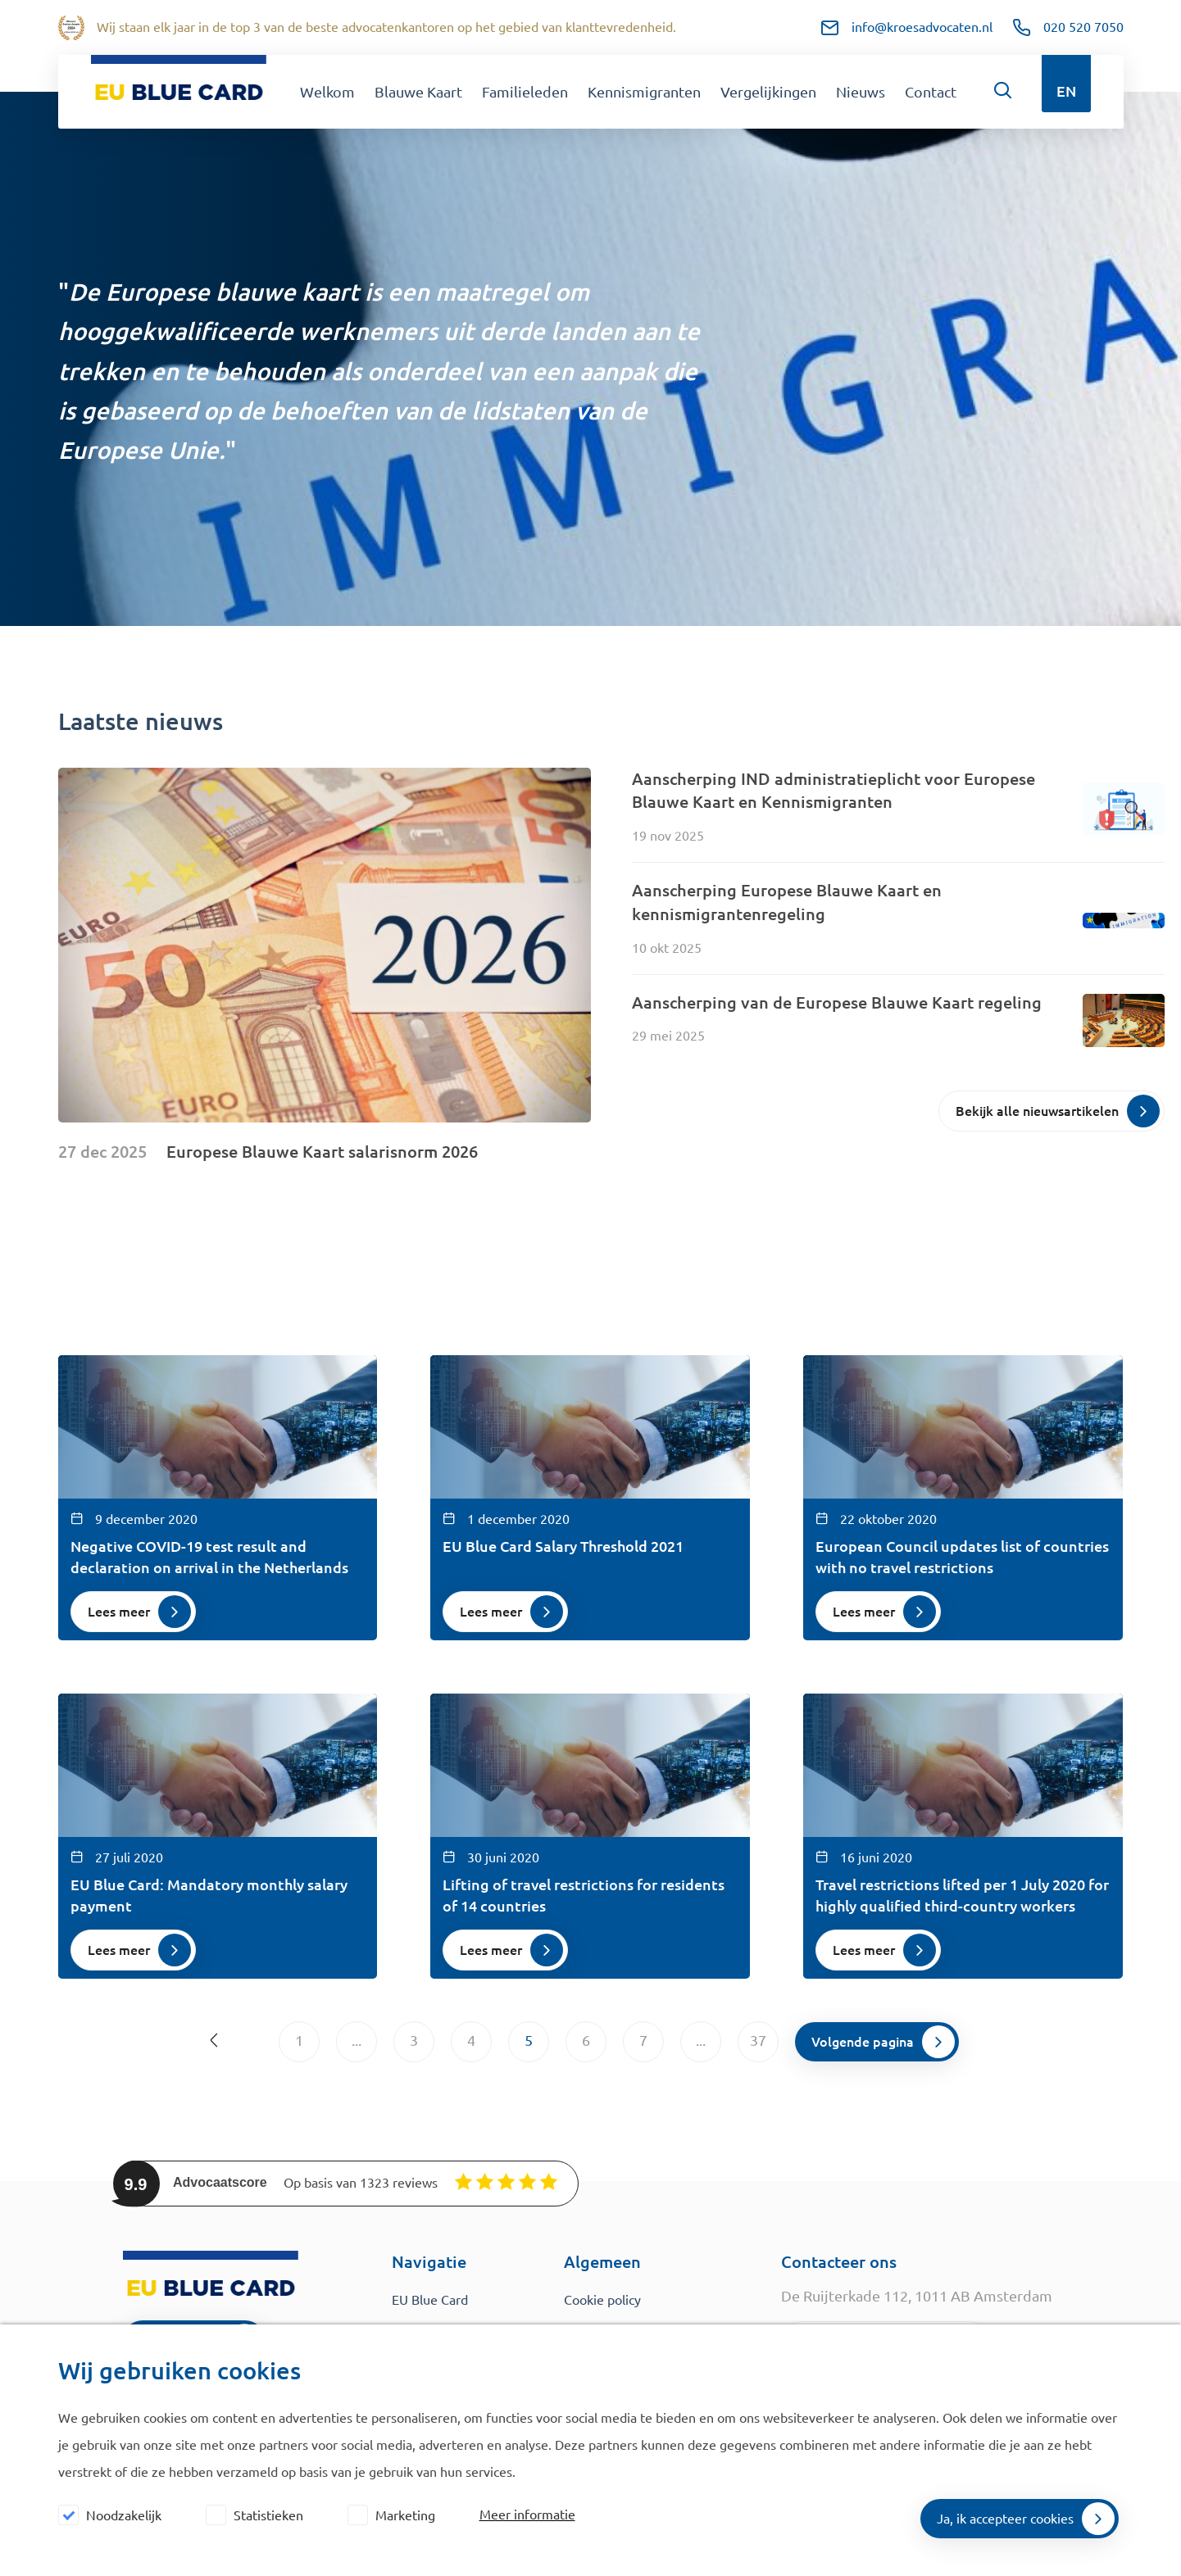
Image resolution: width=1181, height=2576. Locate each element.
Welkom (327, 92)
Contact (930, 92)
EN (1066, 91)
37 (758, 2040)
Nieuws (860, 92)
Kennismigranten (644, 92)
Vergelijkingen (768, 92)
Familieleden (525, 92)
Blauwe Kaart (418, 92)
